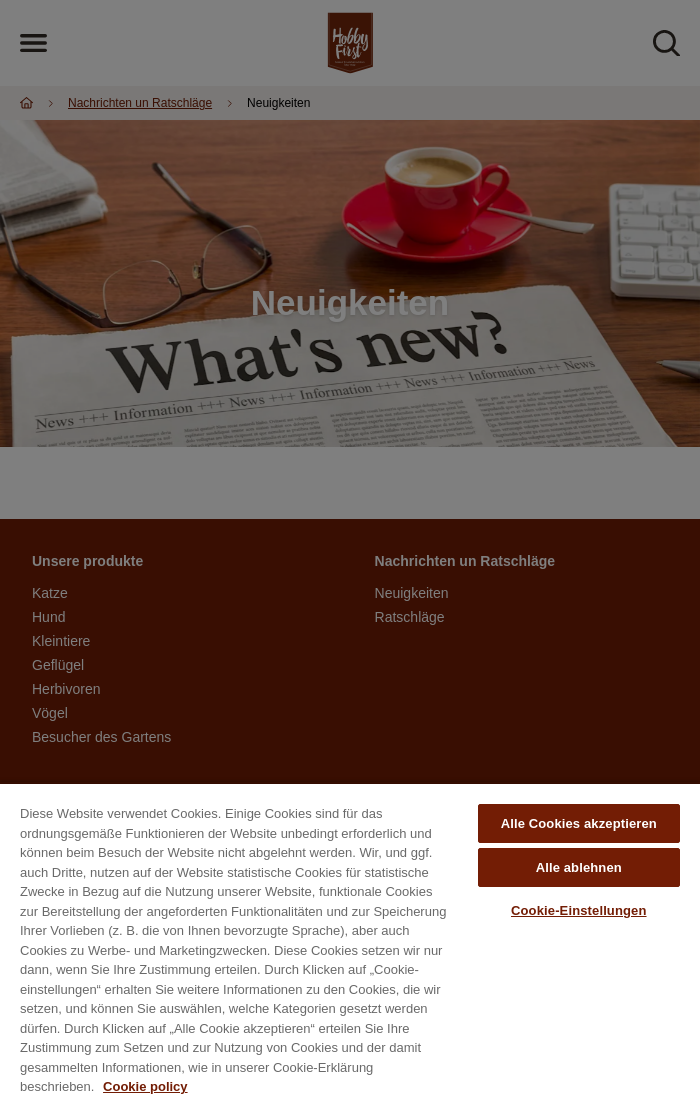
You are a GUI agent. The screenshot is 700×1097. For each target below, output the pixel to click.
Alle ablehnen (579, 867)
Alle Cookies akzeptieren (579, 823)
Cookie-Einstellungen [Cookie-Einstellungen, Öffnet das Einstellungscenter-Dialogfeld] (579, 910)
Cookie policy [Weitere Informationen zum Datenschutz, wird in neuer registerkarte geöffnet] (145, 1086)
